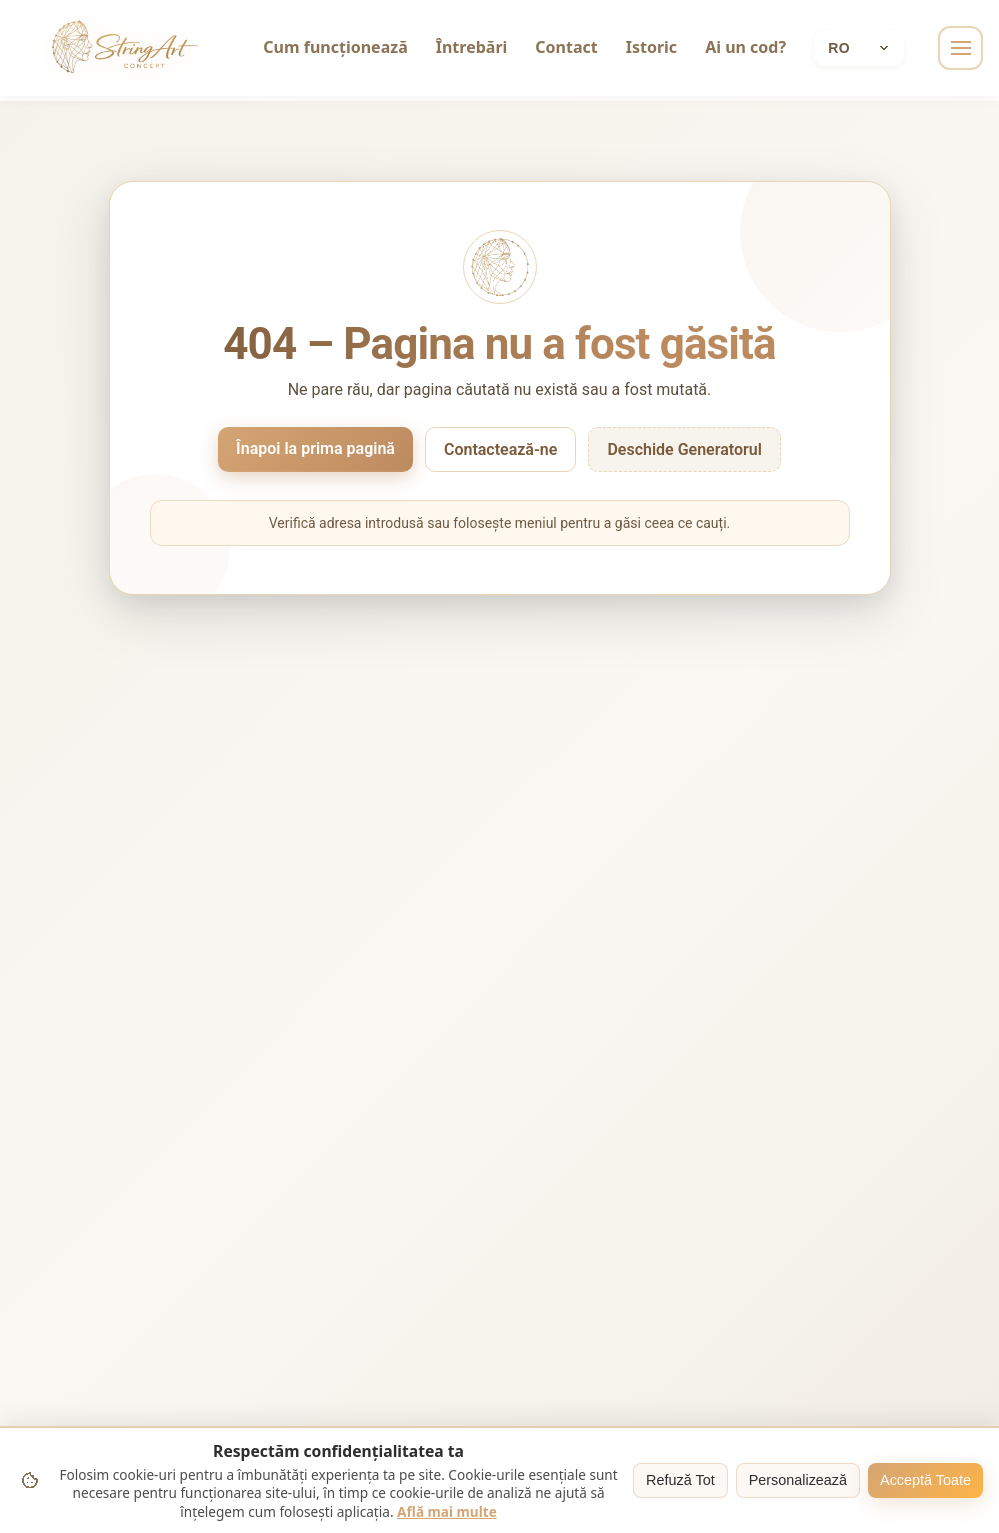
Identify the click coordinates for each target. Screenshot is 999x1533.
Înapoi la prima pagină (315, 448)
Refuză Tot (680, 1480)
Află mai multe (447, 1511)
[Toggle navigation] (961, 48)
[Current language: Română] (860, 48)
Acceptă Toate (925, 1480)
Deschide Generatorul (684, 449)
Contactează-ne (500, 449)
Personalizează (798, 1480)
